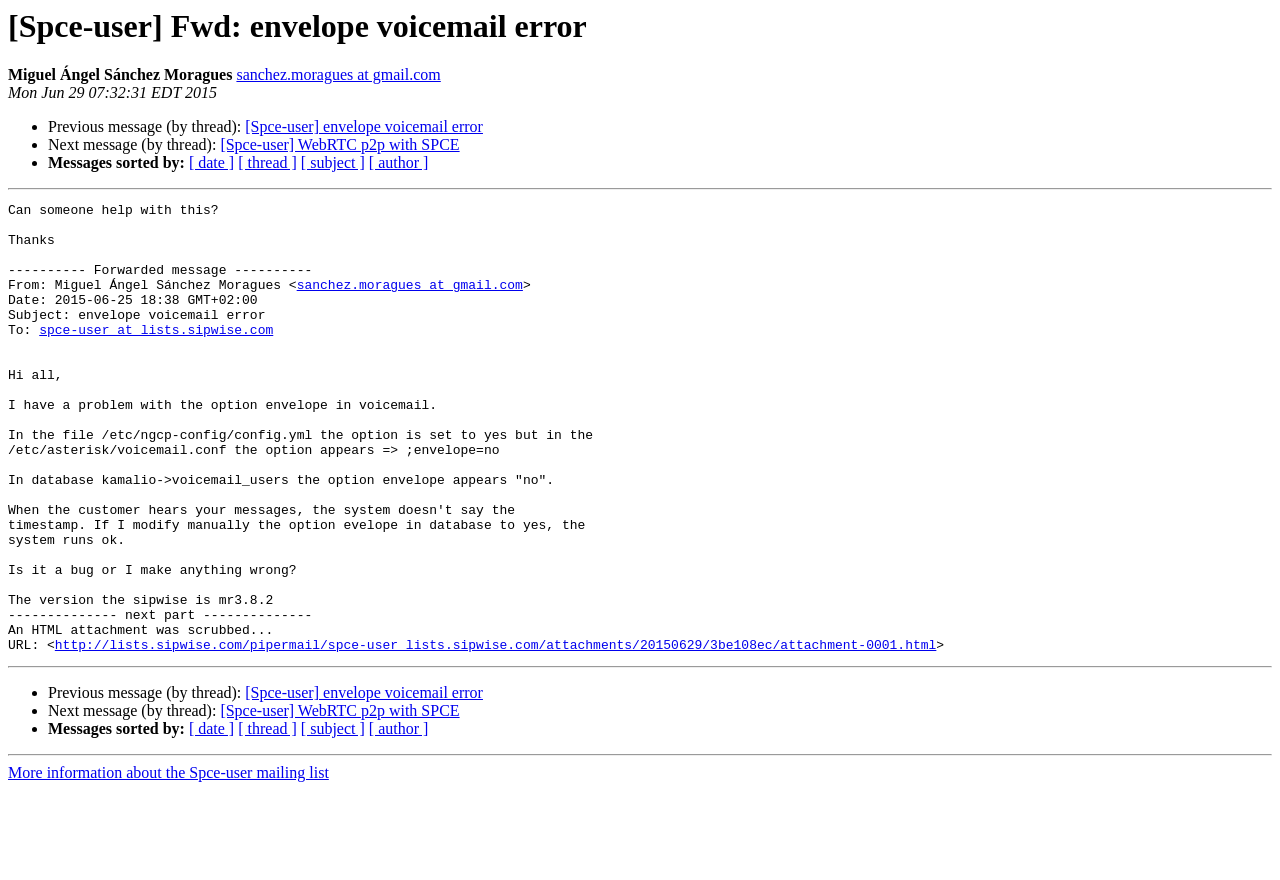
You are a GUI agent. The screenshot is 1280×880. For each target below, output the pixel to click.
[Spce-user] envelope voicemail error (364, 126)
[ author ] (399, 162)
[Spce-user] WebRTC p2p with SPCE (339, 144)
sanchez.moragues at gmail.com (338, 74)
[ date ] (211, 162)
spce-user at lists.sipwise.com (156, 356)
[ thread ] (267, 162)
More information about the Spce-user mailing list (168, 862)
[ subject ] (333, 162)
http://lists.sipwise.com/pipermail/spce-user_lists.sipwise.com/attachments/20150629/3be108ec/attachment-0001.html (495, 734)
